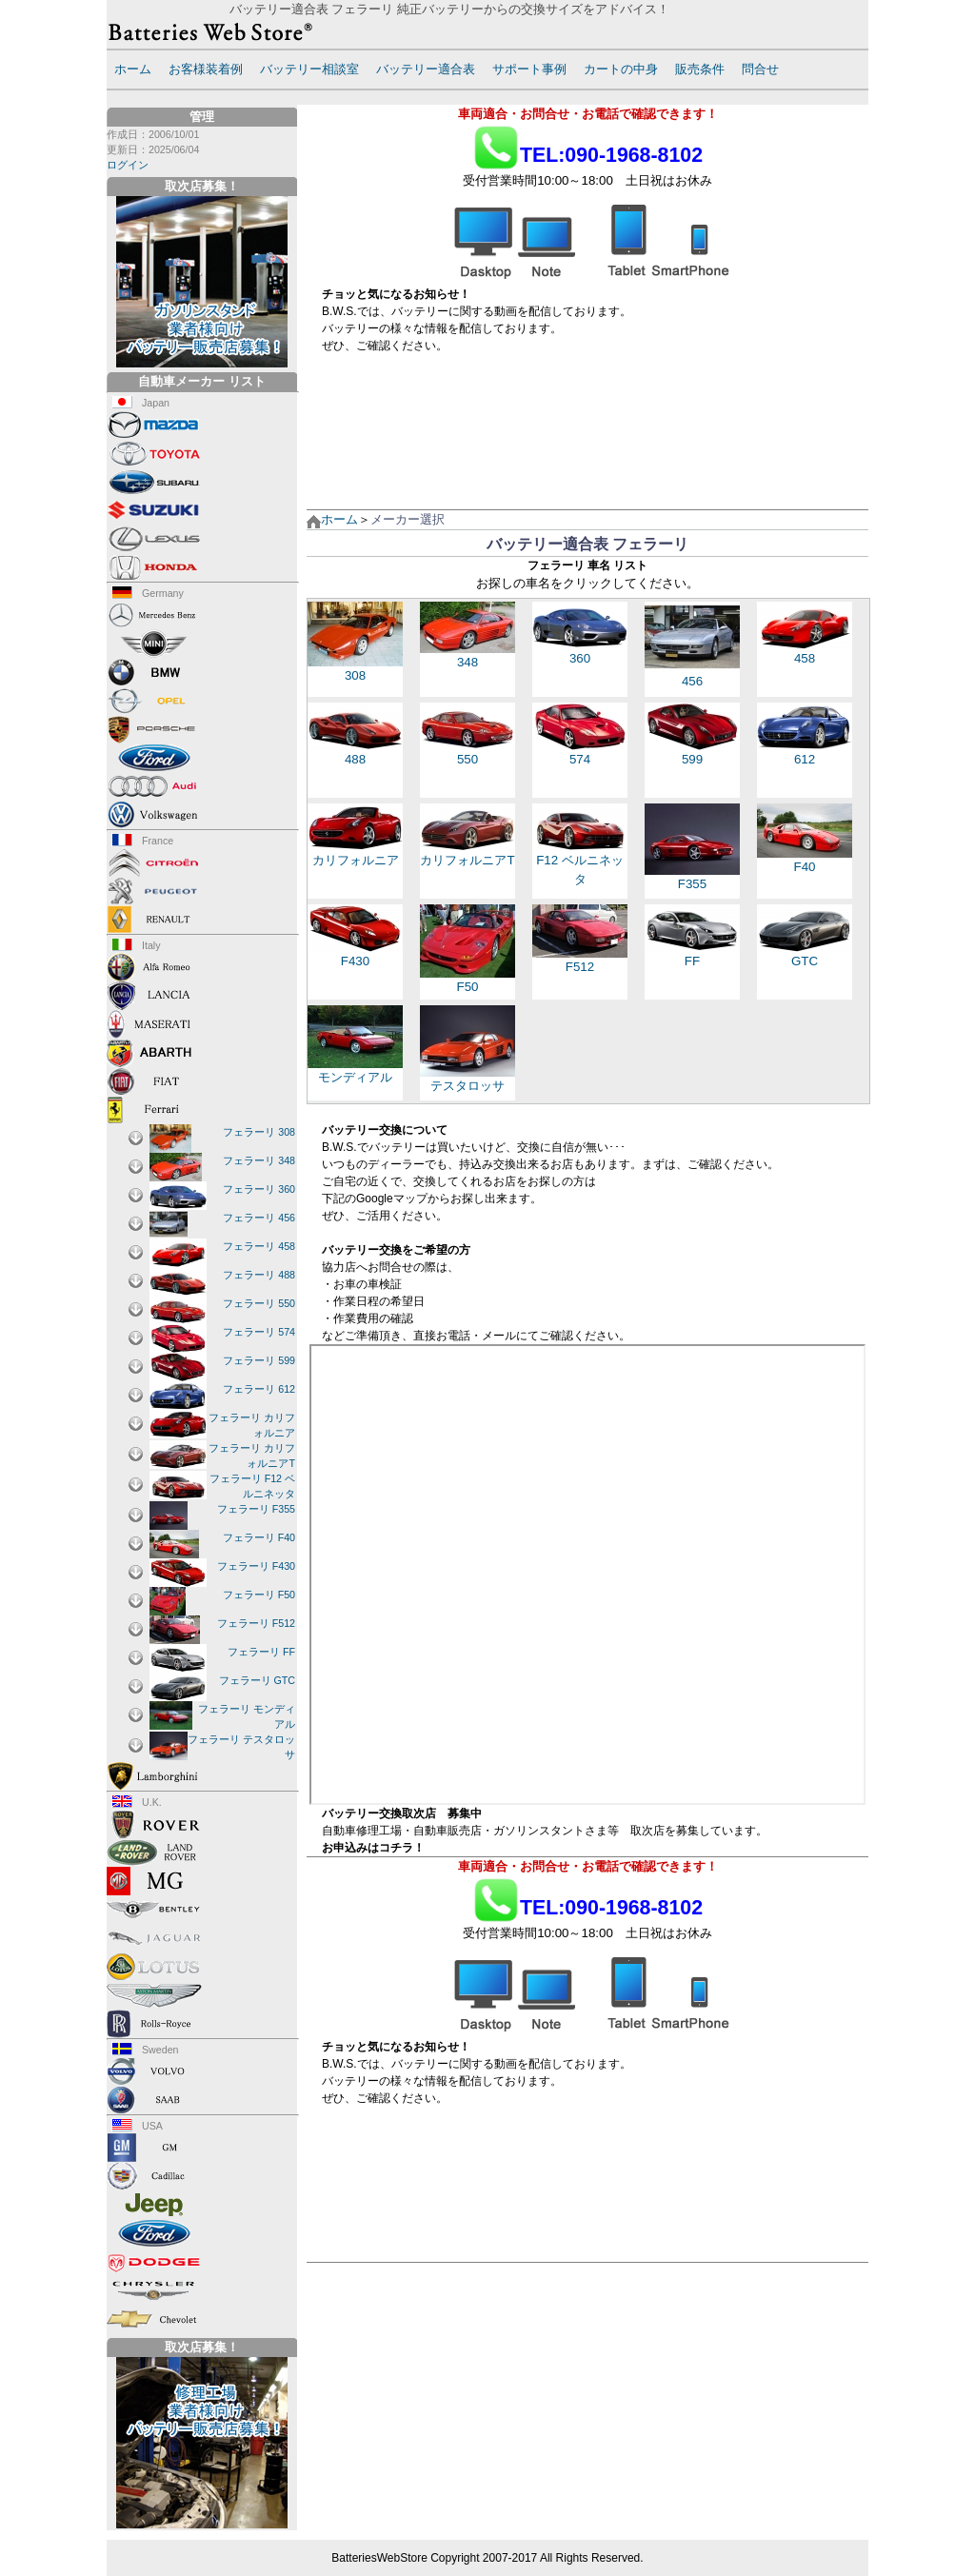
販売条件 (700, 69)
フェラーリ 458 (259, 1246)
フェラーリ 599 (259, 1360)
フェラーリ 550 (259, 1303)
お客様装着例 (206, 69)
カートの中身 (621, 69)
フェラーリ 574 (259, 1332)
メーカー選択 (407, 519)
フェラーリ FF (261, 1651)
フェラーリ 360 (259, 1189)
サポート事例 (529, 69)
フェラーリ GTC (257, 1680)
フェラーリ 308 (259, 1132)
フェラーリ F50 (259, 1594)
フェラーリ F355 (256, 1509)
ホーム (132, 69)
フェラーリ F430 (256, 1566)
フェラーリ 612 (259, 1389)
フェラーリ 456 (259, 1217)
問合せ (760, 69)
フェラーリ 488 (259, 1274)
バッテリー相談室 (309, 69)
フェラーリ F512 (256, 1623)
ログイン (128, 164)
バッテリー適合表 (425, 69)
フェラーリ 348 (259, 1160)
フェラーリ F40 (259, 1537)
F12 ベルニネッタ (579, 860)
